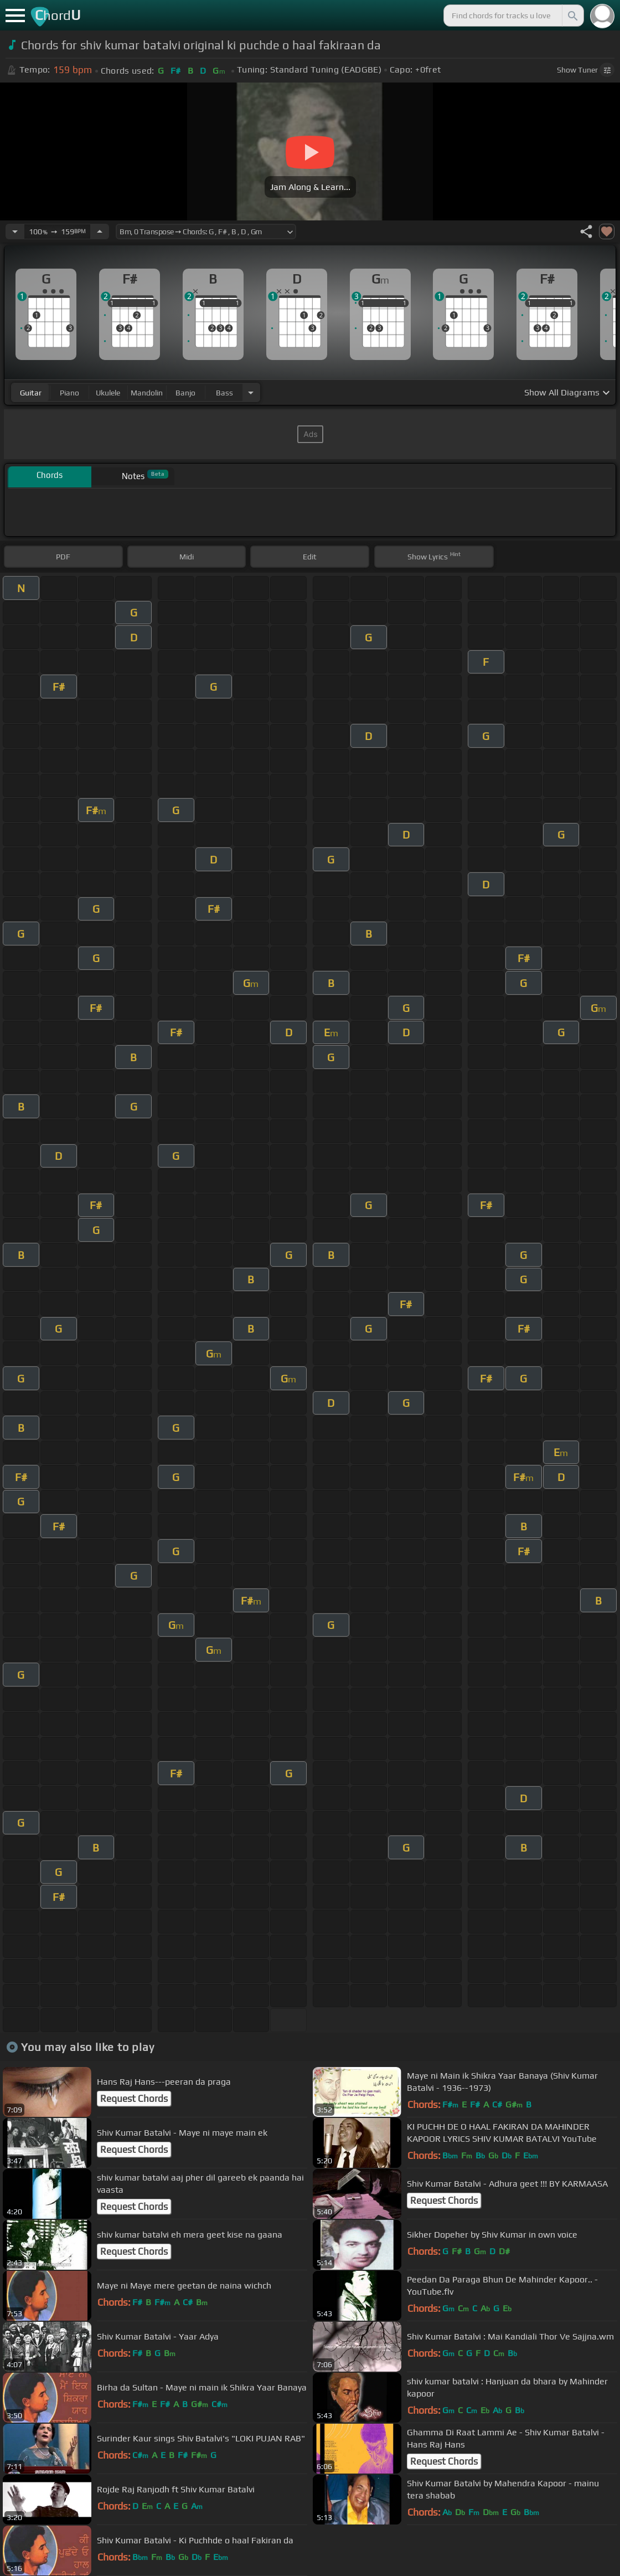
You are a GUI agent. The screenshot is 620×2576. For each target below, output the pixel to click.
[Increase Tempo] (99, 231)
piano (69, 392)
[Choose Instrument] (250, 392)
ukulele (108, 392)
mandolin (147, 392)
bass (224, 392)
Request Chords (134, 2098)
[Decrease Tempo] (15, 231)
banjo (185, 392)
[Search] (572, 15)
